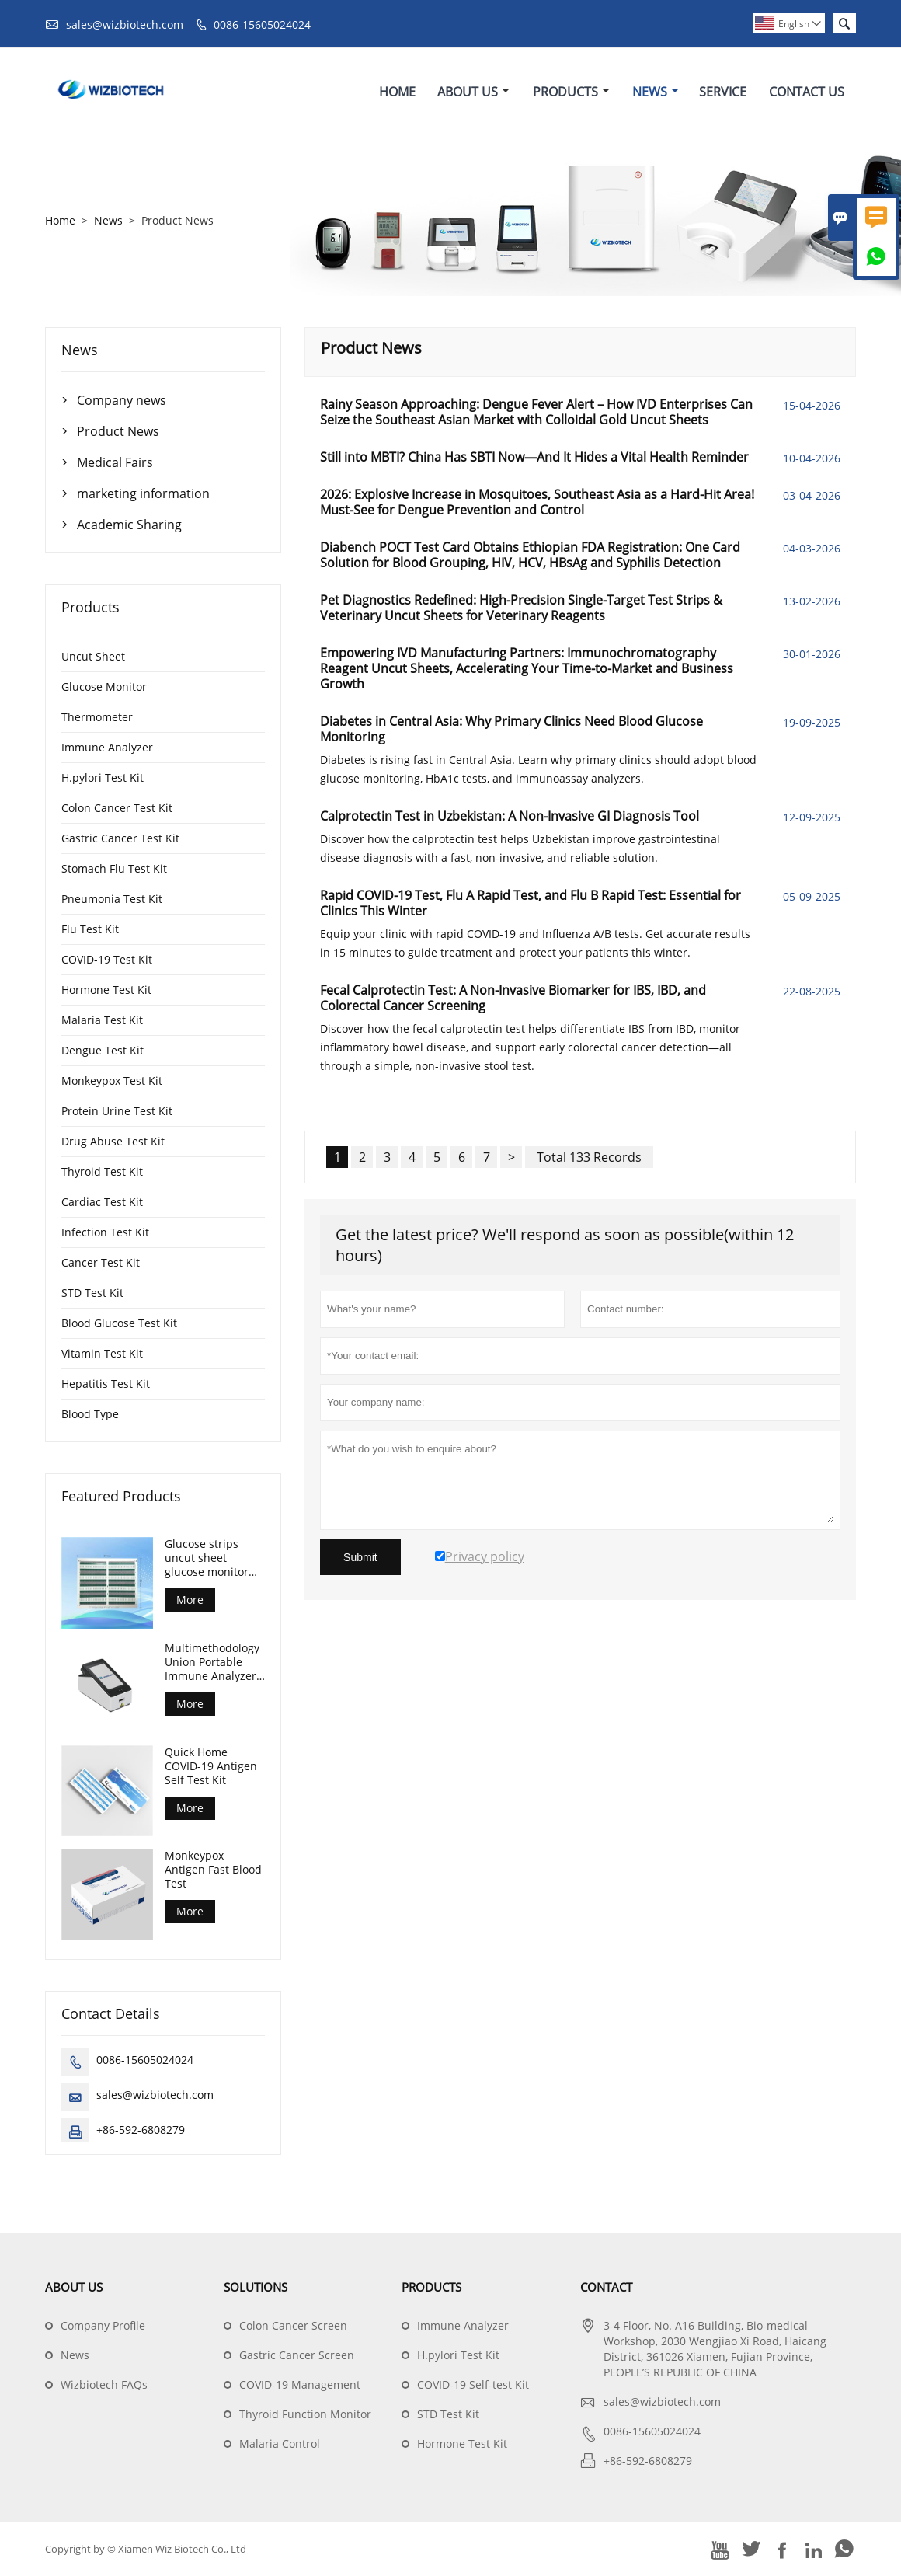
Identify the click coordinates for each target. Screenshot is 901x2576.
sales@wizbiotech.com (124, 24)
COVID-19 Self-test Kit (473, 2384)
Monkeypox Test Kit (111, 1080)
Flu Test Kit (90, 929)
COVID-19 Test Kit (106, 959)
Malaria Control (279, 2443)
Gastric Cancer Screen (296, 2355)
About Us (473, 91)
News (655, 91)
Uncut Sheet (93, 656)
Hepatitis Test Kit (105, 1383)
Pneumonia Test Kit (111, 898)
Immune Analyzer (107, 747)
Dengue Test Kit (102, 1050)
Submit (360, 1557)
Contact (606, 2287)
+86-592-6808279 (140, 2129)
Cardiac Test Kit (102, 1201)
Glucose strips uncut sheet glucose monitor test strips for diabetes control (207, 1558)
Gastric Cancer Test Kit (120, 838)
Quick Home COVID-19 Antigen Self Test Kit (211, 1766)
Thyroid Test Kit (102, 1171)
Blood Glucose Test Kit (119, 1323)
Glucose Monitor (104, 686)
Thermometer (97, 716)
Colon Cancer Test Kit (116, 807)
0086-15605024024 (262, 24)
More (190, 1599)
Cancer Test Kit (100, 1262)
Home (397, 91)
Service (722, 91)
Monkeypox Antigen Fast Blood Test (213, 1870)
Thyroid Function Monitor (305, 2414)
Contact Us (806, 91)
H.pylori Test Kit (102, 777)
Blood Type (90, 1414)
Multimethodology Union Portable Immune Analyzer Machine (212, 1662)
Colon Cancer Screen (293, 2325)
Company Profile (103, 2325)
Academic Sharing (129, 524)
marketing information (143, 493)
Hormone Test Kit (106, 989)
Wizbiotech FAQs (104, 2384)
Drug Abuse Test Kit (113, 1141)
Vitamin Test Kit (102, 1353)
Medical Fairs (115, 462)
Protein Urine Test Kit (116, 1110)
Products (571, 91)
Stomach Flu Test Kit (114, 868)
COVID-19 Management (299, 2384)
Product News (118, 431)
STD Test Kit (92, 1292)
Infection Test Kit (105, 1232)
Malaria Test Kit (102, 1020)
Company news (121, 400)
